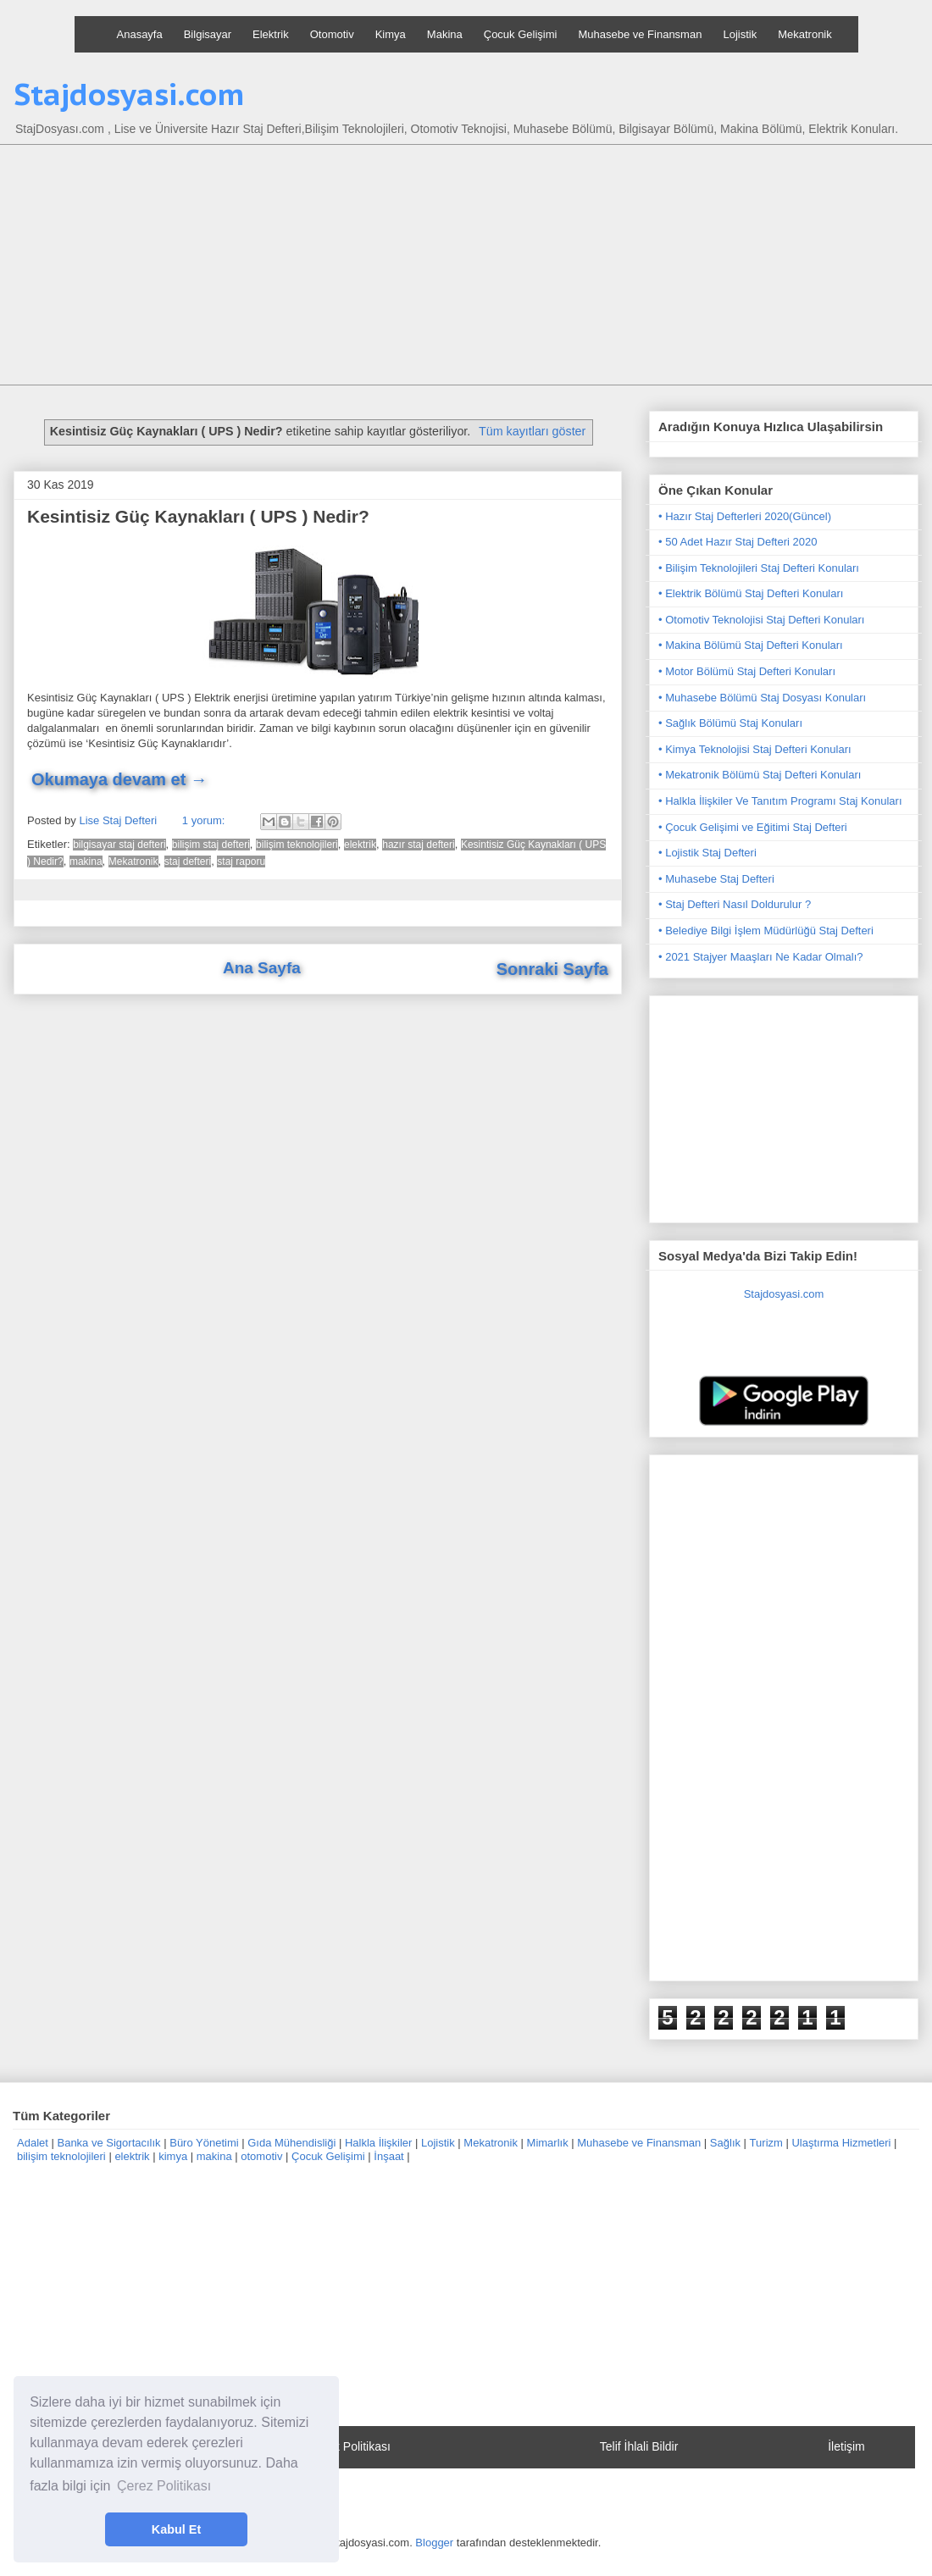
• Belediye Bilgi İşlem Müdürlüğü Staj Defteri (766, 930)
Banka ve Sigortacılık (108, 2142)
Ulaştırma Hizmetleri (840, 2142)
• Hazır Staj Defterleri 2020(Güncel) (744, 516)
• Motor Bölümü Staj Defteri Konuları (746, 671)
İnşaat (388, 2156)
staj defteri (187, 861)
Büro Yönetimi (203, 2142)
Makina (445, 34)
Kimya (390, 34)
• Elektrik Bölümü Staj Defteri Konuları (750, 593)
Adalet (32, 2142)
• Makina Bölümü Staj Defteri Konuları (750, 645)
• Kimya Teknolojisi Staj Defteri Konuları (755, 749)
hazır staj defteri (418, 844)
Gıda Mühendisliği (291, 2142)
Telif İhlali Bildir (639, 2446)
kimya (172, 2156)
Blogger (434, 2542)
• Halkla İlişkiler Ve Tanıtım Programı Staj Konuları (780, 801)
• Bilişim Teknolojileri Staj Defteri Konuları (758, 568)
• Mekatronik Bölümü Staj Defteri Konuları (759, 774)
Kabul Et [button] (176, 2529)
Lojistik (740, 34)
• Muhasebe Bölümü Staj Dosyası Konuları (762, 697)
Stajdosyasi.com (129, 94)
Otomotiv (332, 34)
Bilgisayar (207, 34)
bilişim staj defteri (211, 844)
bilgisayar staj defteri (119, 844)
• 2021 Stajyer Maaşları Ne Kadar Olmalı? (760, 956)
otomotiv (261, 2156)
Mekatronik (805, 34)
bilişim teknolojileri (297, 844)
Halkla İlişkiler (378, 2142)
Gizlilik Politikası (348, 2446)
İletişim (846, 2446)
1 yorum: (205, 820)
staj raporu (241, 861)
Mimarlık (548, 2142)
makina (86, 861)
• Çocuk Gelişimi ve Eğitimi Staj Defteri (752, 827)
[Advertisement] (479, 266)
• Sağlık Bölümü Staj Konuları (730, 723)
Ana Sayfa (262, 968)
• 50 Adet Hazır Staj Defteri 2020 (737, 541)
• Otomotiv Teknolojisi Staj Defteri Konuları (761, 619)
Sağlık (725, 2142)
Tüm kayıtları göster (532, 431)
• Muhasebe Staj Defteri (716, 879)
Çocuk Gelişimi (521, 34)
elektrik (360, 844)
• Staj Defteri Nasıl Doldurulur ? (734, 904)
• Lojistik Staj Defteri (707, 852)
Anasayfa (140, 34)
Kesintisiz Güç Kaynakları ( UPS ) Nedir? (198, 516)
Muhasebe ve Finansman (640, 34)
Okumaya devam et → (119, 779)
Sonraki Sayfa (552, 969)
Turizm (766, 2142)
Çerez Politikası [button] (164, 2486)
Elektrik (270, 34)
